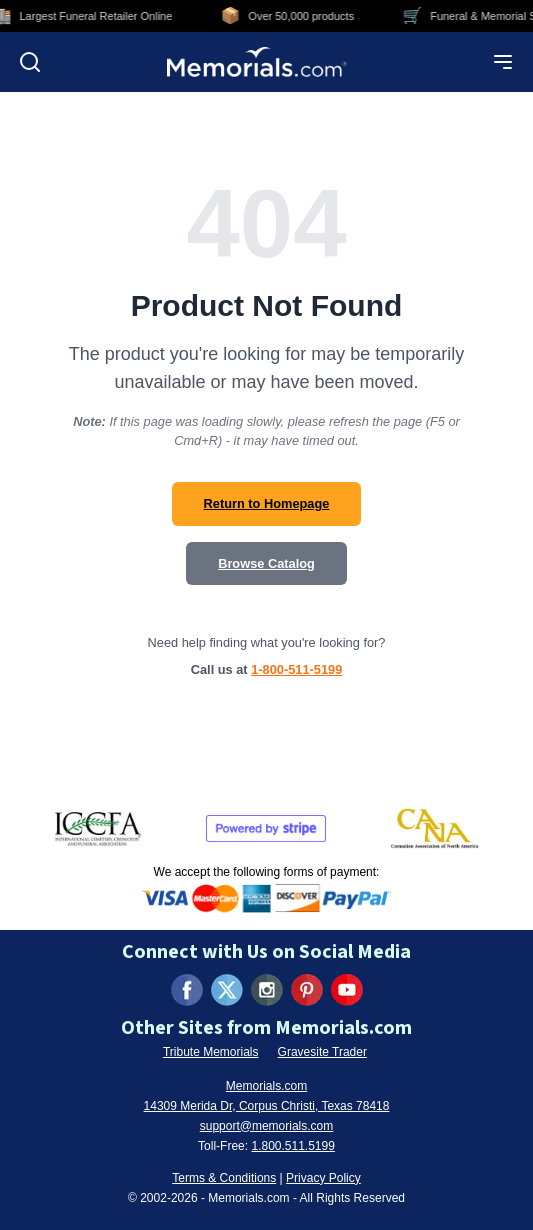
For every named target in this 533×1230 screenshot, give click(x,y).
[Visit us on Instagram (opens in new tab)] (267, 990)
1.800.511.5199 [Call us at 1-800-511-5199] (292, 1146)
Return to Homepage (267, 503)
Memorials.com (266, 1086)
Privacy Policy (323, 1178)
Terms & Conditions (224, 1178)
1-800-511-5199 (296, 669)
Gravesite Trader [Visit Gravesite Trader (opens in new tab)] (322, 1052)
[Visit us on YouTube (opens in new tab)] (347, 990)
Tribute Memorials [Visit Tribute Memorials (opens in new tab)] (211, 1052)
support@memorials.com (267, 1126)
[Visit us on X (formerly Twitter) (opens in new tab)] (227, 990)
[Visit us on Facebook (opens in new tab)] (187, 990)
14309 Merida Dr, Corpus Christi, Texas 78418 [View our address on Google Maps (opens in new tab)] (267, 1106)
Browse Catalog (266, 563)
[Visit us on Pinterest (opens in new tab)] (307, 990)
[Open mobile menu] (503, 62)
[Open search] (30, 62)
